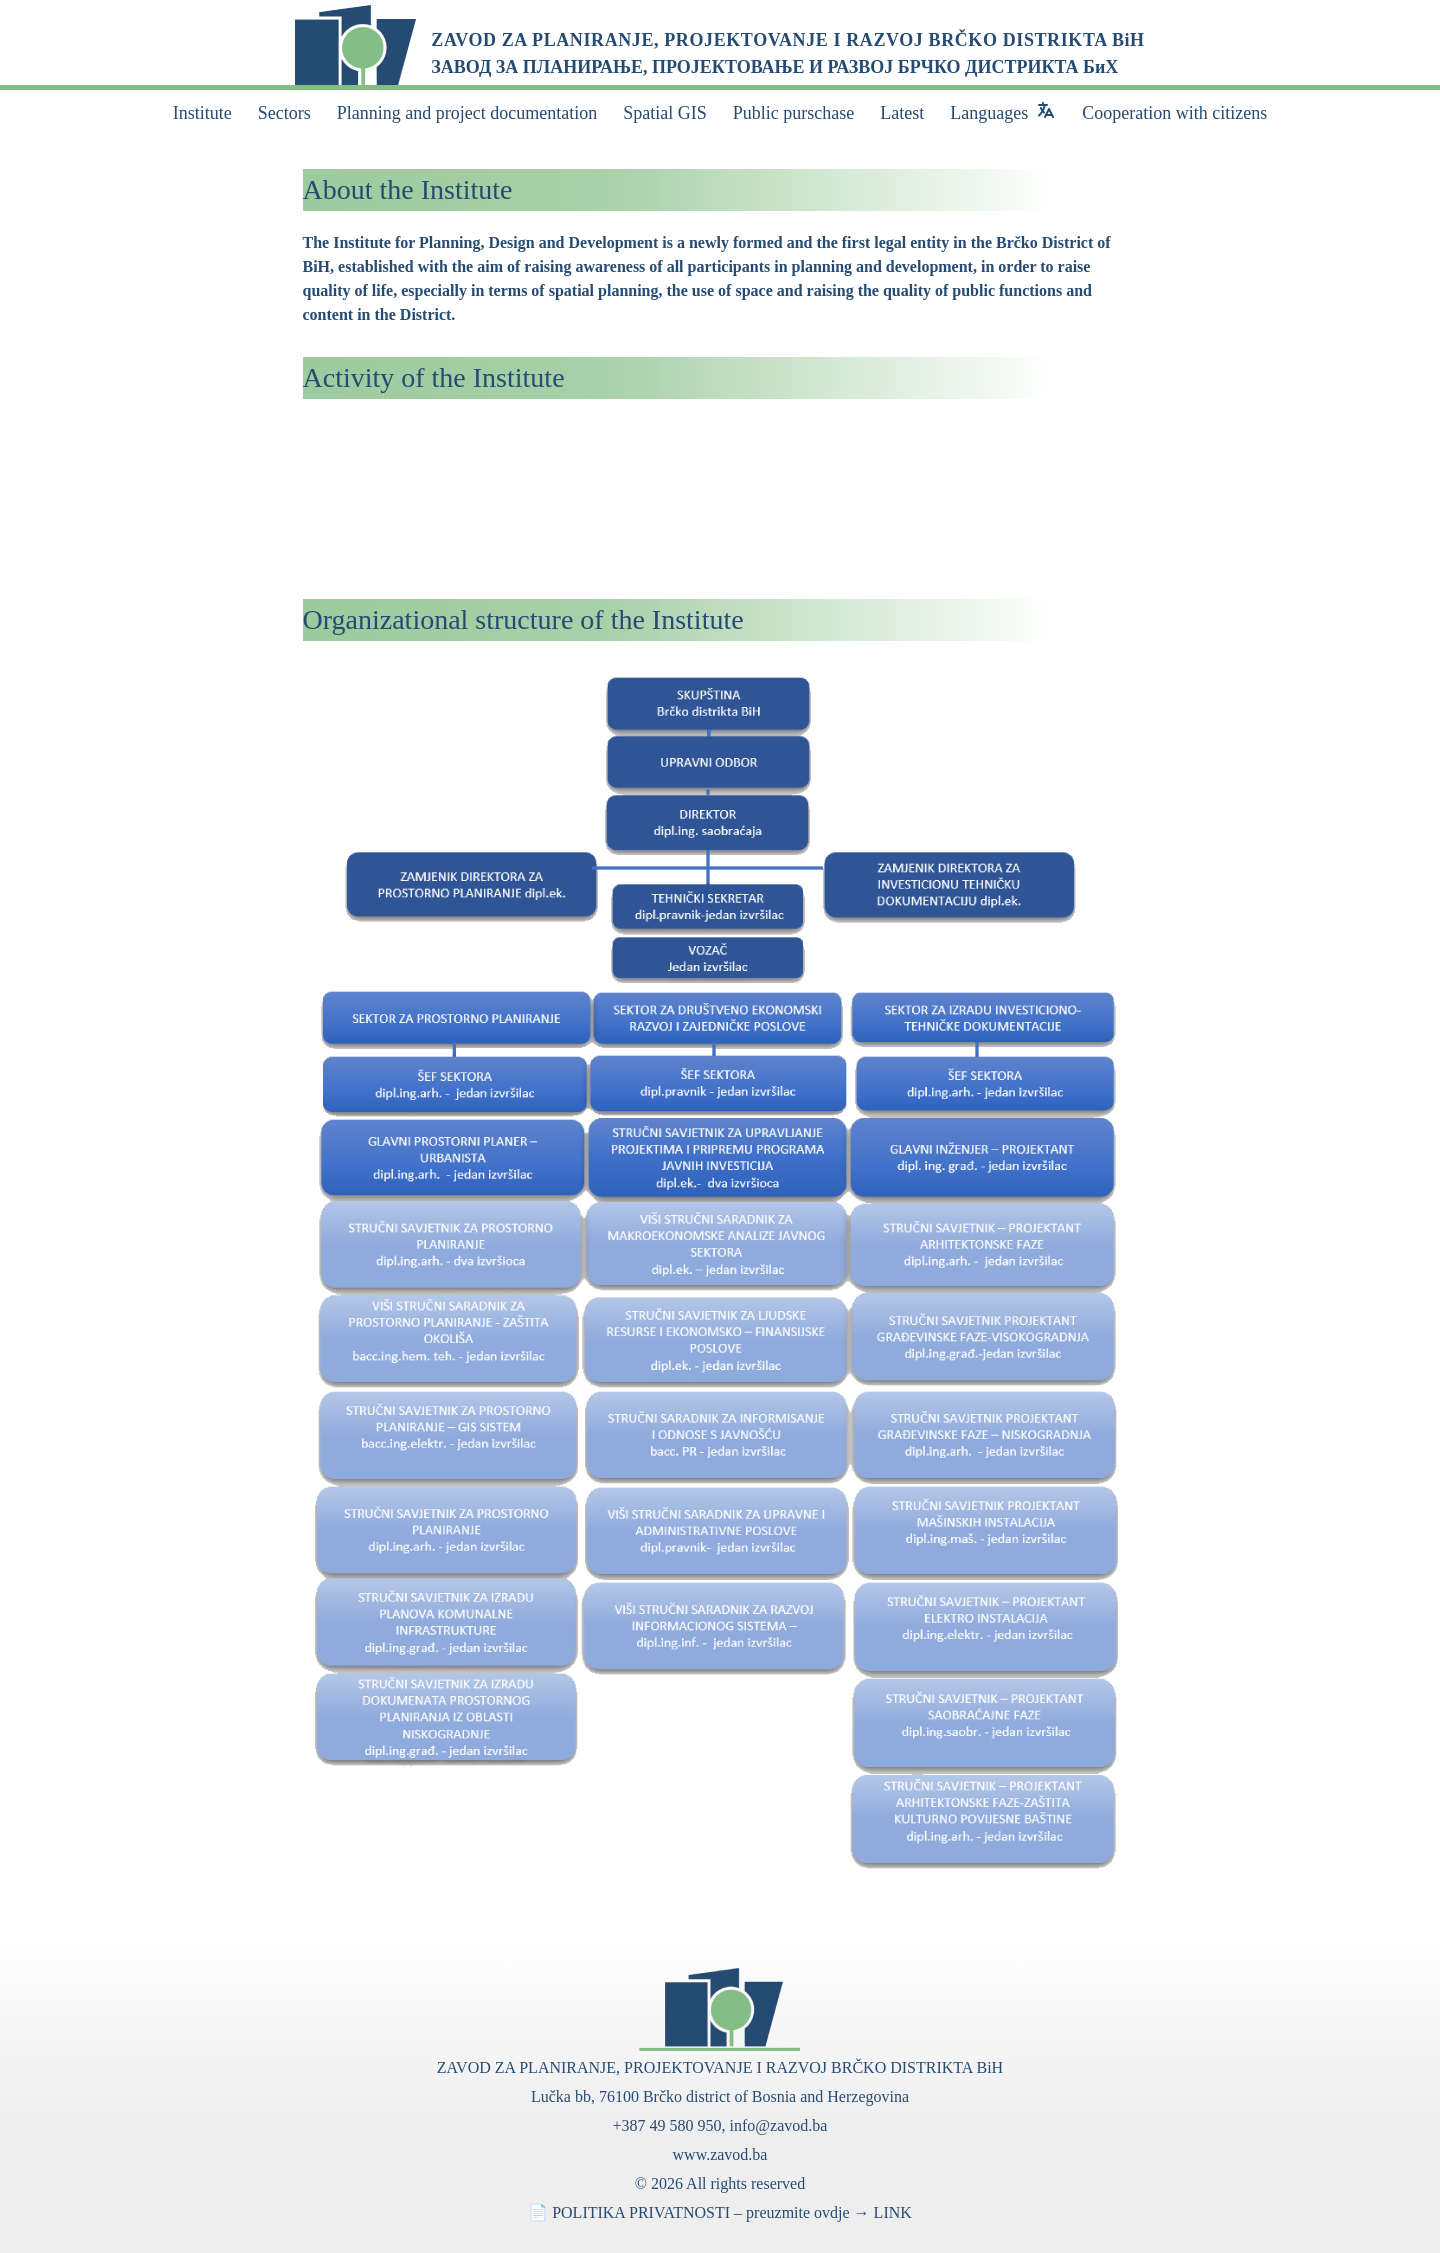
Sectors (284, 113)
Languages (989, 113)
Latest (902, 113)
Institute (202, 113)
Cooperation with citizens (1174, 113)
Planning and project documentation (467, 113)
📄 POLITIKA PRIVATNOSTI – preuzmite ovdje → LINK (720, 2212)
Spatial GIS (665, 113)
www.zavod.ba (720, 2154)
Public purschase (793, 113)
